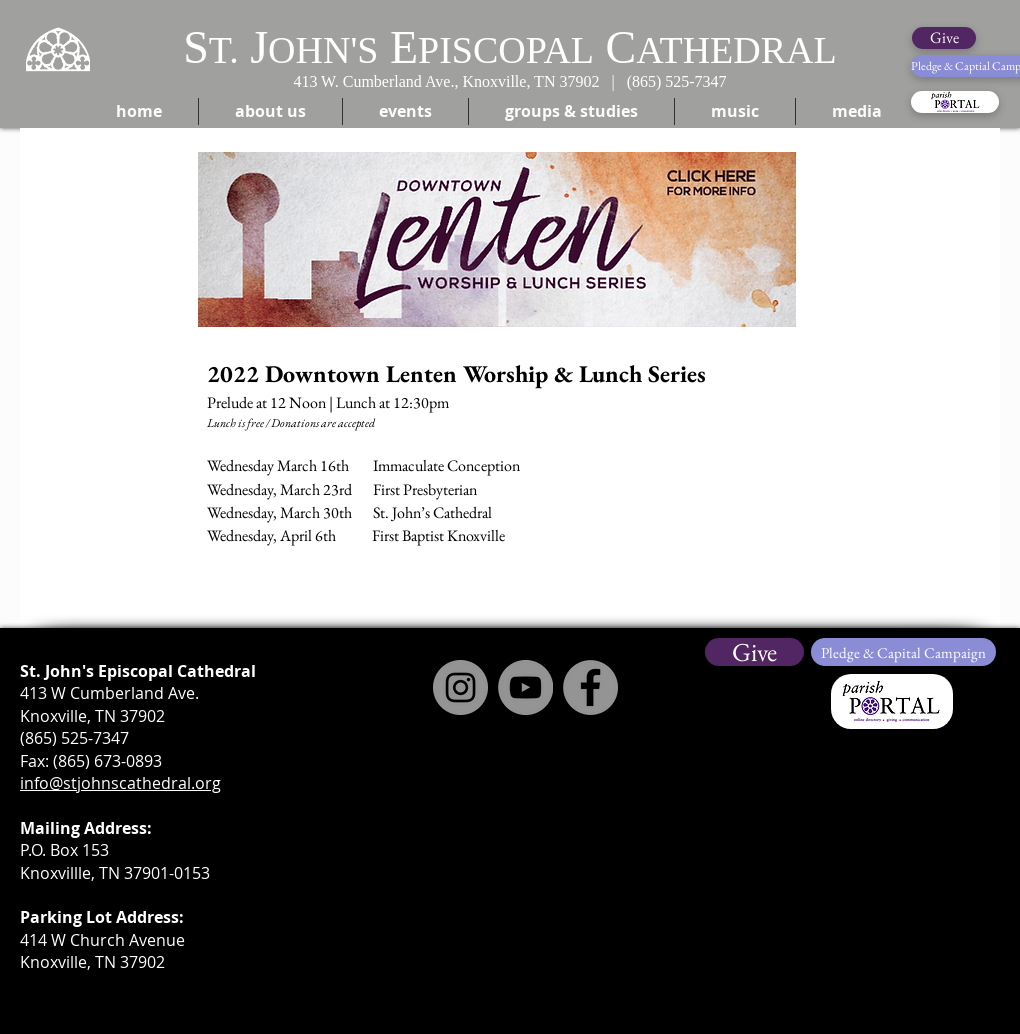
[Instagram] (460, 687)
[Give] (944, 38)
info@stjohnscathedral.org (120, 783)
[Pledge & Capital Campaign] (903, 652)
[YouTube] (525, 687)
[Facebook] (590, 687)
